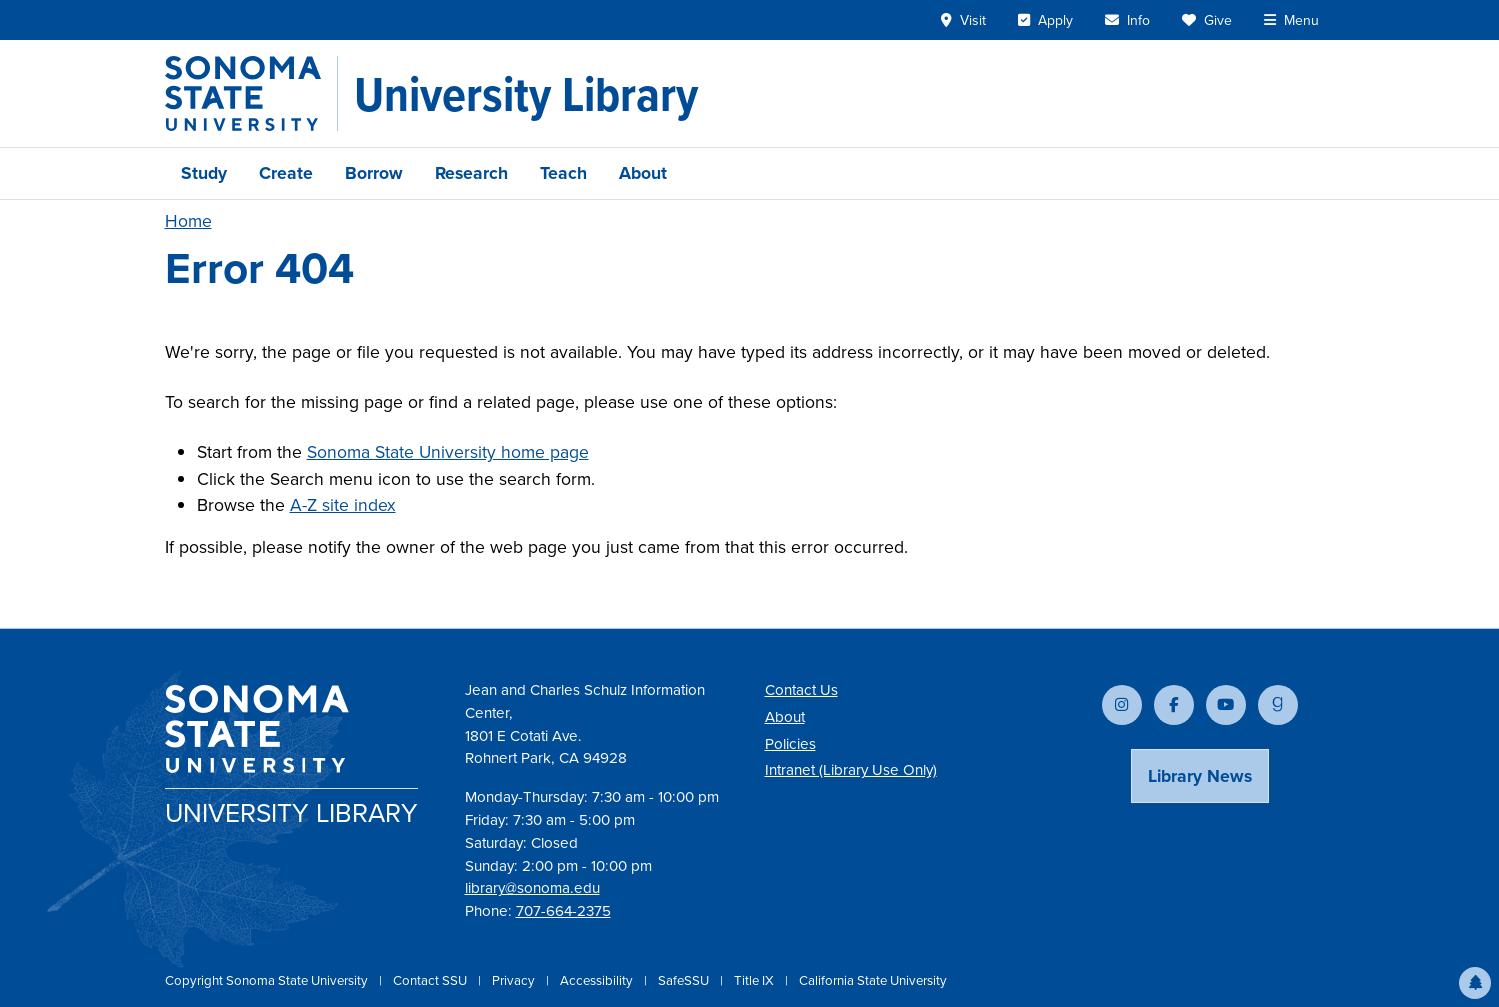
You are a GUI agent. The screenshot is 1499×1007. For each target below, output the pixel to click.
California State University (873, 980)
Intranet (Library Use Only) (851, 770)
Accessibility (598, 980)
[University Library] (526, 94)
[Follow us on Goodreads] (1278, 705)
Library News (1200, 776)
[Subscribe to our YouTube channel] (1226, 705)
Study (204, 173)
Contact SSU (431, 980)
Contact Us (801, 690)
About (643, 173)
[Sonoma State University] (251, 93)
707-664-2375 (563, 911)
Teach (563, 173)
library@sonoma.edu (532, 888)
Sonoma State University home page (448, 452)
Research (471, 173)
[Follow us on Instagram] (1122, 705)
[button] (1475, 983)
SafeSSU (685, 980)
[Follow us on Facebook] (1174, 705)
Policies (790, 744)
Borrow (374, 173)
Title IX (755, 980)
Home (188, 221)
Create (286, 173)
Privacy (515, 980)
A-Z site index (343, 505)
